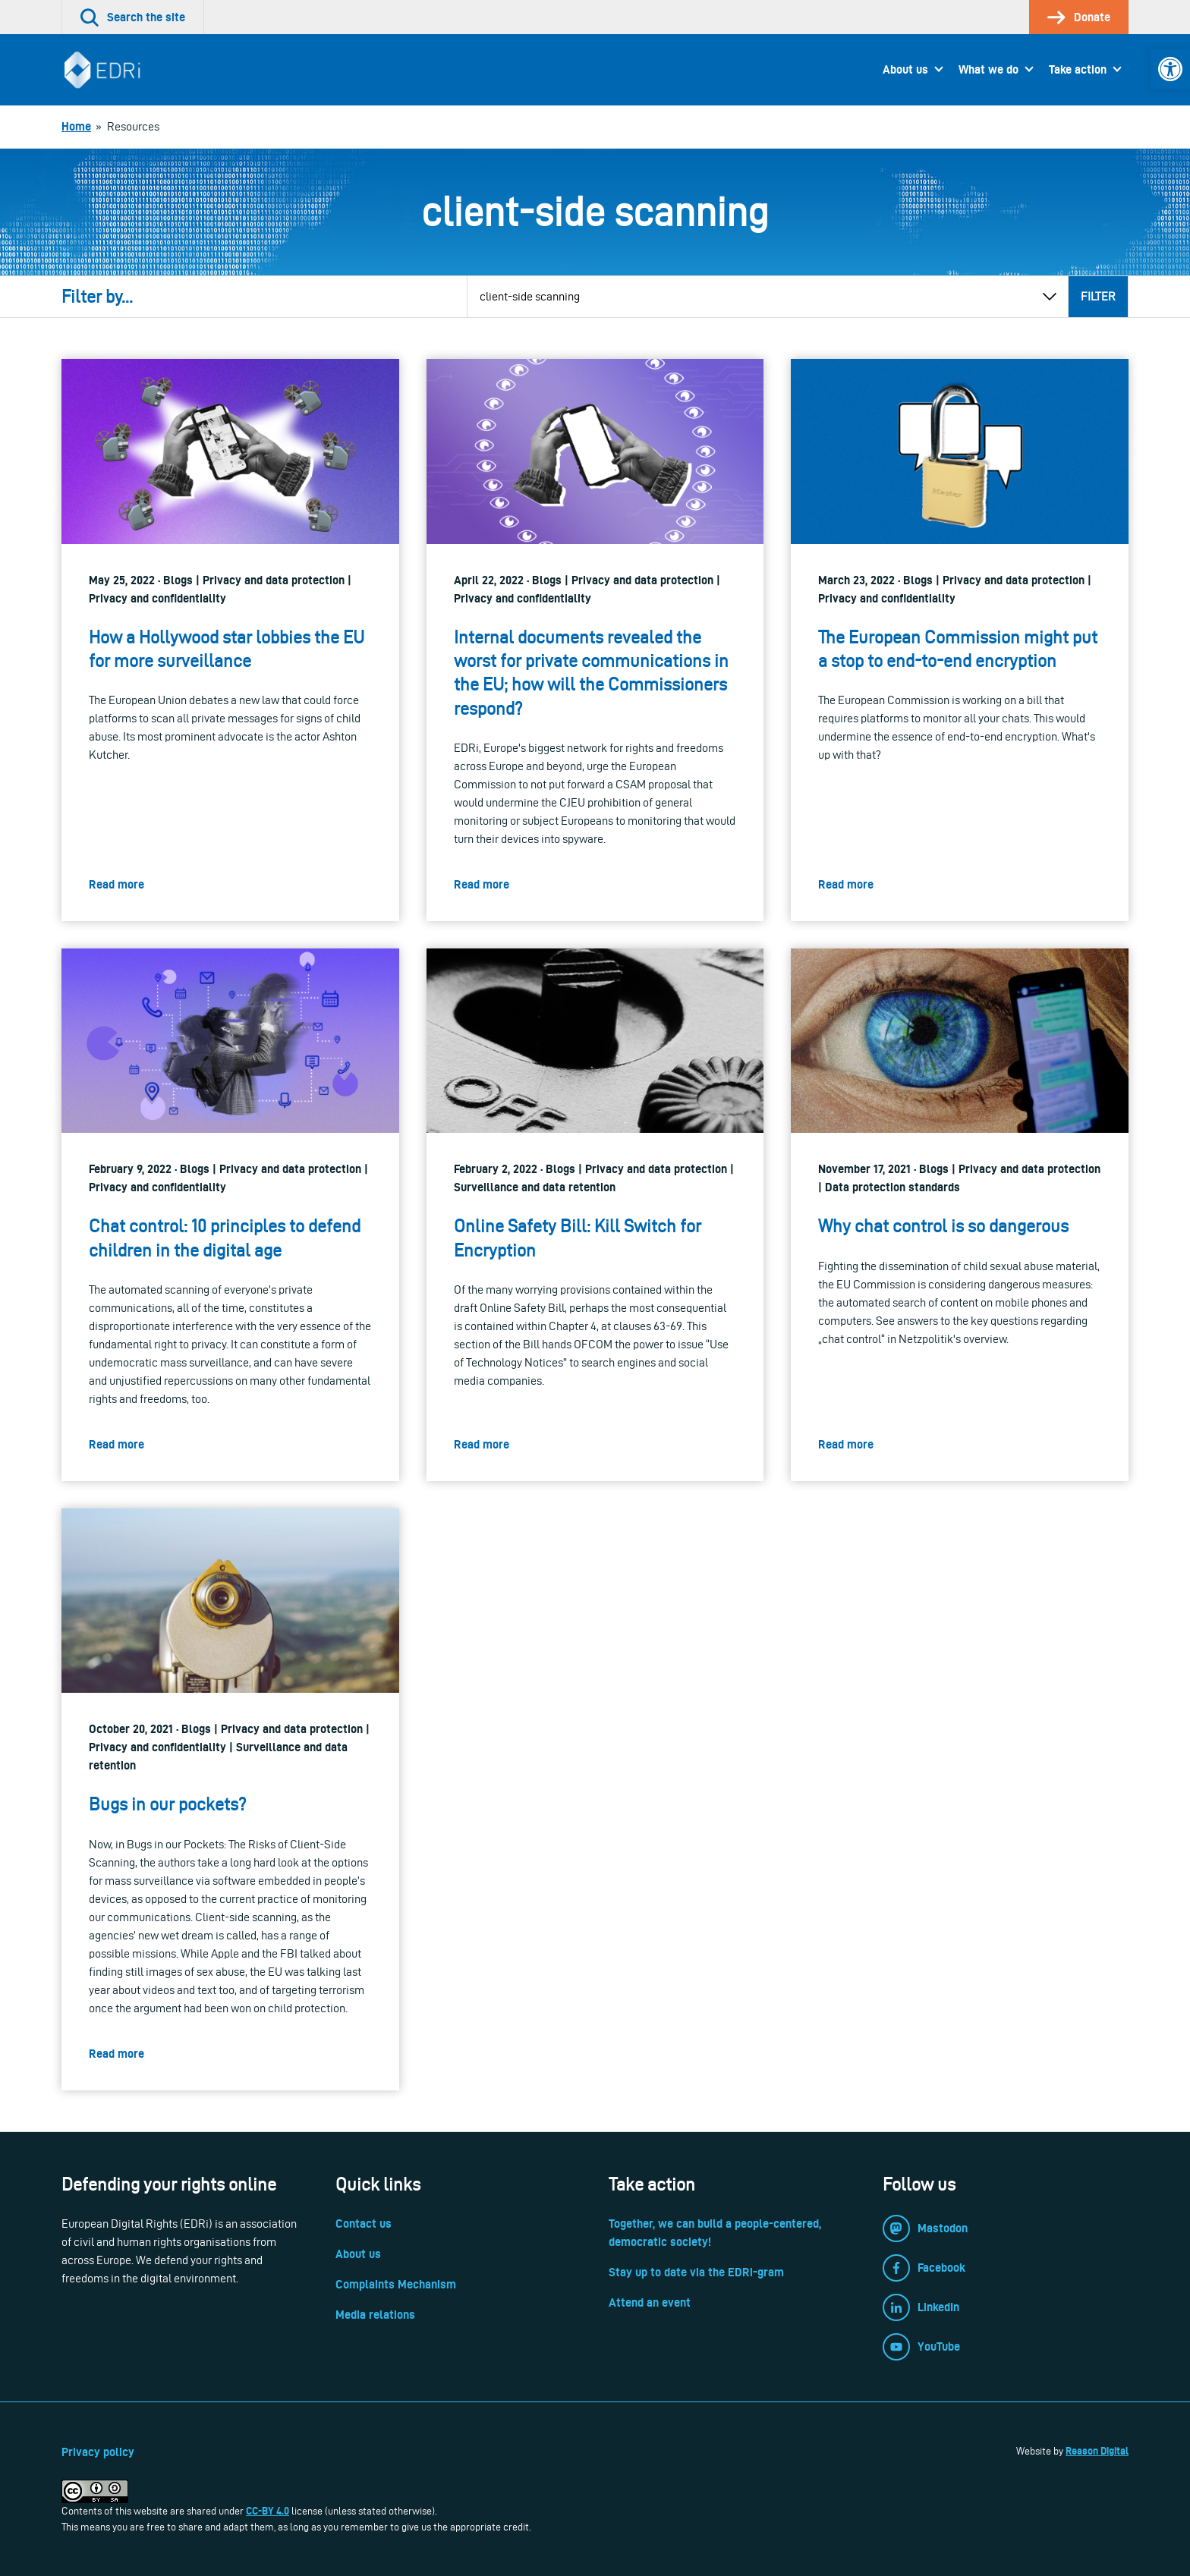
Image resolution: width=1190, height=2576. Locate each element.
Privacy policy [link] (97, 2451)
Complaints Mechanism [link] (395, 2284)
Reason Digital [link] (1097, 2451)
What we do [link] (988, 69)
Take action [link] (1078, 69)
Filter (1098, 296)
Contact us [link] (363, 2223)
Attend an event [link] (650, 2302)
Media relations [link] (375, 2314)
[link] (1170, 69)
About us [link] (905, 69)
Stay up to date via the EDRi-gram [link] (696, 2272)
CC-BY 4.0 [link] (267, 2511)
